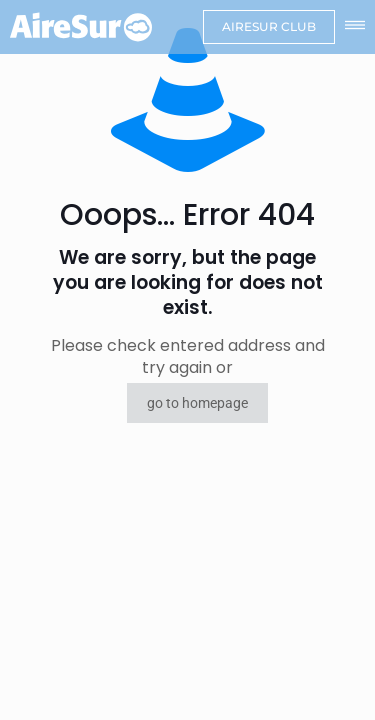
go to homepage (197, 403)
